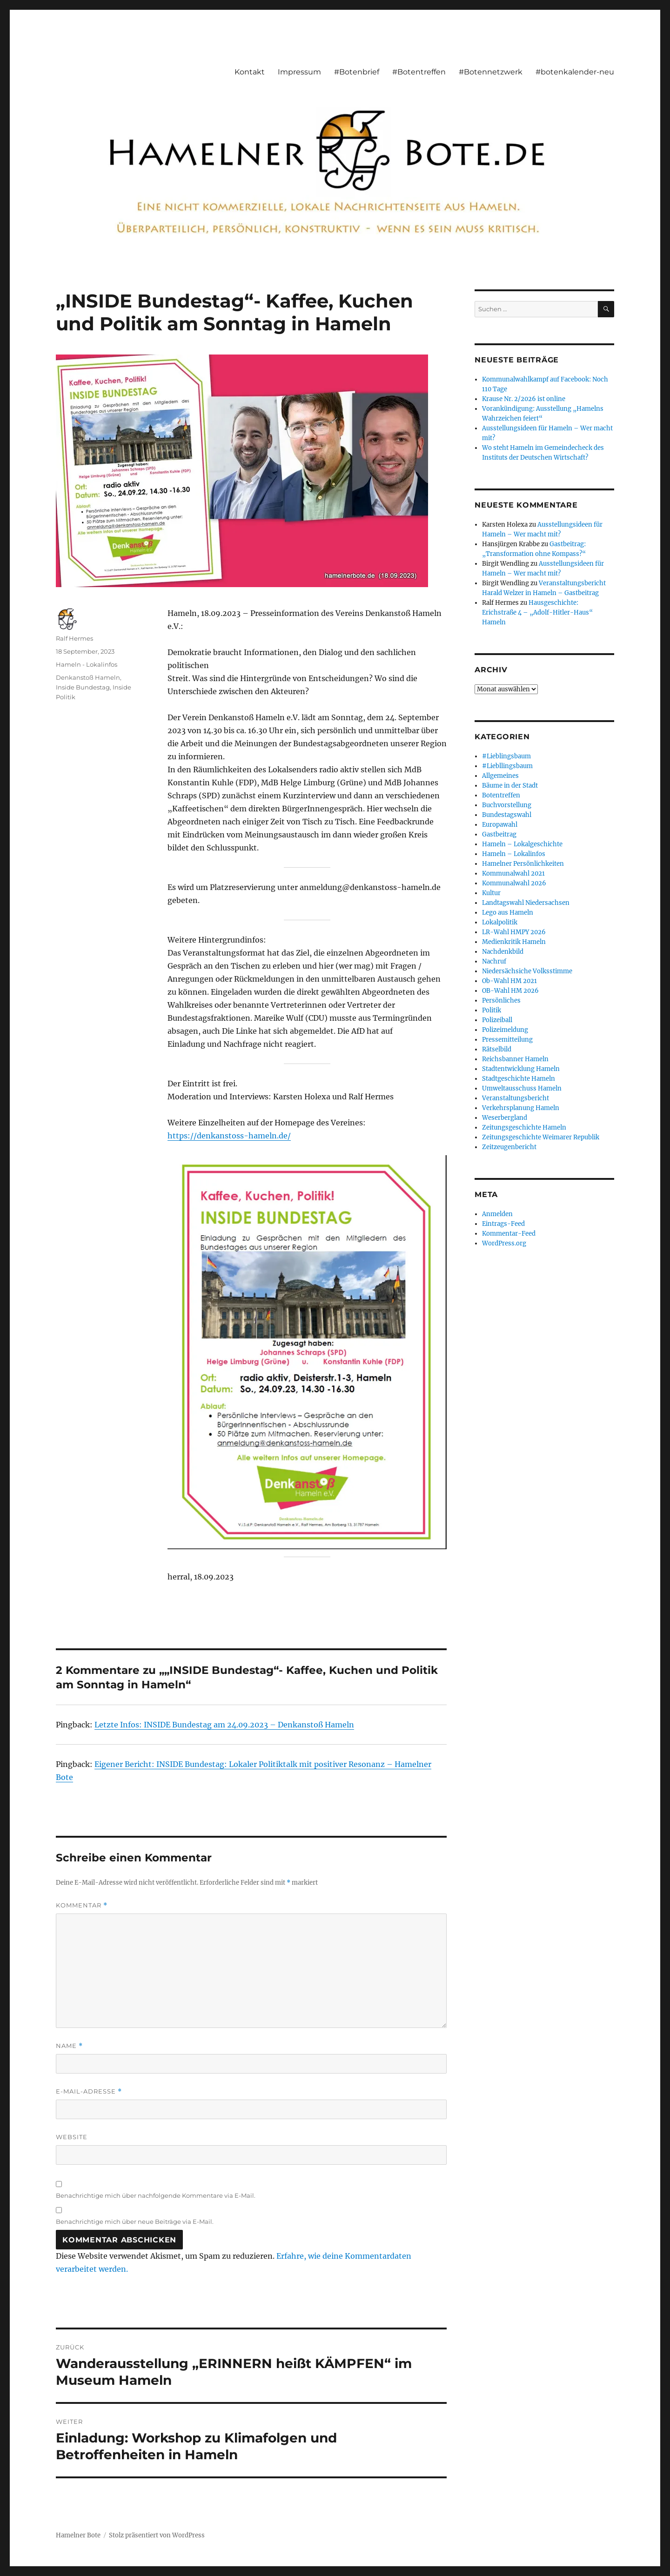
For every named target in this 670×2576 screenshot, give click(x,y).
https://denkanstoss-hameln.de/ (229, 1135)
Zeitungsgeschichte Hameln (524, 1127)
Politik (491, 1010)
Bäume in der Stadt (510, 786)
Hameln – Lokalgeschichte (522, 844)
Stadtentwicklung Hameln (521, 1069)
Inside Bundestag (83, 687)
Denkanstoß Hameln (88, 677)
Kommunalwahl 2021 (513, 873)
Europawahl (499, 825)
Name (69, 2046)
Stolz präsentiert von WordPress (157, 2535)
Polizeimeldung (505, 1030)
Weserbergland (504, 1118)
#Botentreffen (419, 71)
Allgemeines (500, 776)
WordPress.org (504, 1243)
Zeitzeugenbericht (509, 1147)
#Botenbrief (356, 71)
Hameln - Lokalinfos (86, 664)
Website (71, 2137)
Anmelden (497, 1214)
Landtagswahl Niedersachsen (526, 903)
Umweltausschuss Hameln (522, 1088)
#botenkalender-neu (575, 71)
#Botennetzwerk (491, 71)
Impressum (299, 71)
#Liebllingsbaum (507, 766)
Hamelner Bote (78, 2535)
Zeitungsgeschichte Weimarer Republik (540, 1137)
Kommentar (81, 1905)
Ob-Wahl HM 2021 (509, 981)
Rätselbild (496, 1049)
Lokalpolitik (499, 922)
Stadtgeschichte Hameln (518, 1079)
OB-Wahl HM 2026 (510, 991)
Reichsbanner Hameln (515, 1059)
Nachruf (494, 961)
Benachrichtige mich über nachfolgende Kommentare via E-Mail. (155, 2195)
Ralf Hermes (74, 638)
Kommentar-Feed (509, 1234)
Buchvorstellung (506, 805)
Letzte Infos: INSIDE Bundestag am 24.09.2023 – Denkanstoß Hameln (224, 1724)
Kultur (491, 893)
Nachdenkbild (502, 952)
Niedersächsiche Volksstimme (527, 971)
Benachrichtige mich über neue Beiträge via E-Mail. (135, 2221)
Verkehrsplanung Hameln (520, 1108)
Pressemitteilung (507, 1040)
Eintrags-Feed (503, 1224)
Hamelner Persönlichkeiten (523, 864)
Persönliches (501, 1000)
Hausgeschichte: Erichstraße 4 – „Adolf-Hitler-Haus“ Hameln (537, 612)
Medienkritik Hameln (514, 942)
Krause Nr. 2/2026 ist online (523, 399)
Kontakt (249, 71)
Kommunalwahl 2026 (514, 883)
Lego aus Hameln (507, 913)
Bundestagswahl (506, 815)
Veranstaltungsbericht (515, 1098)
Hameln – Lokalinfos (513, 854)
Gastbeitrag (499, 834)
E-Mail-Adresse (89, 2091)
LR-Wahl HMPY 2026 (514, 932)
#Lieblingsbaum (506, 756)
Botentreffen (501, 795)
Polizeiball (497, 1020)
